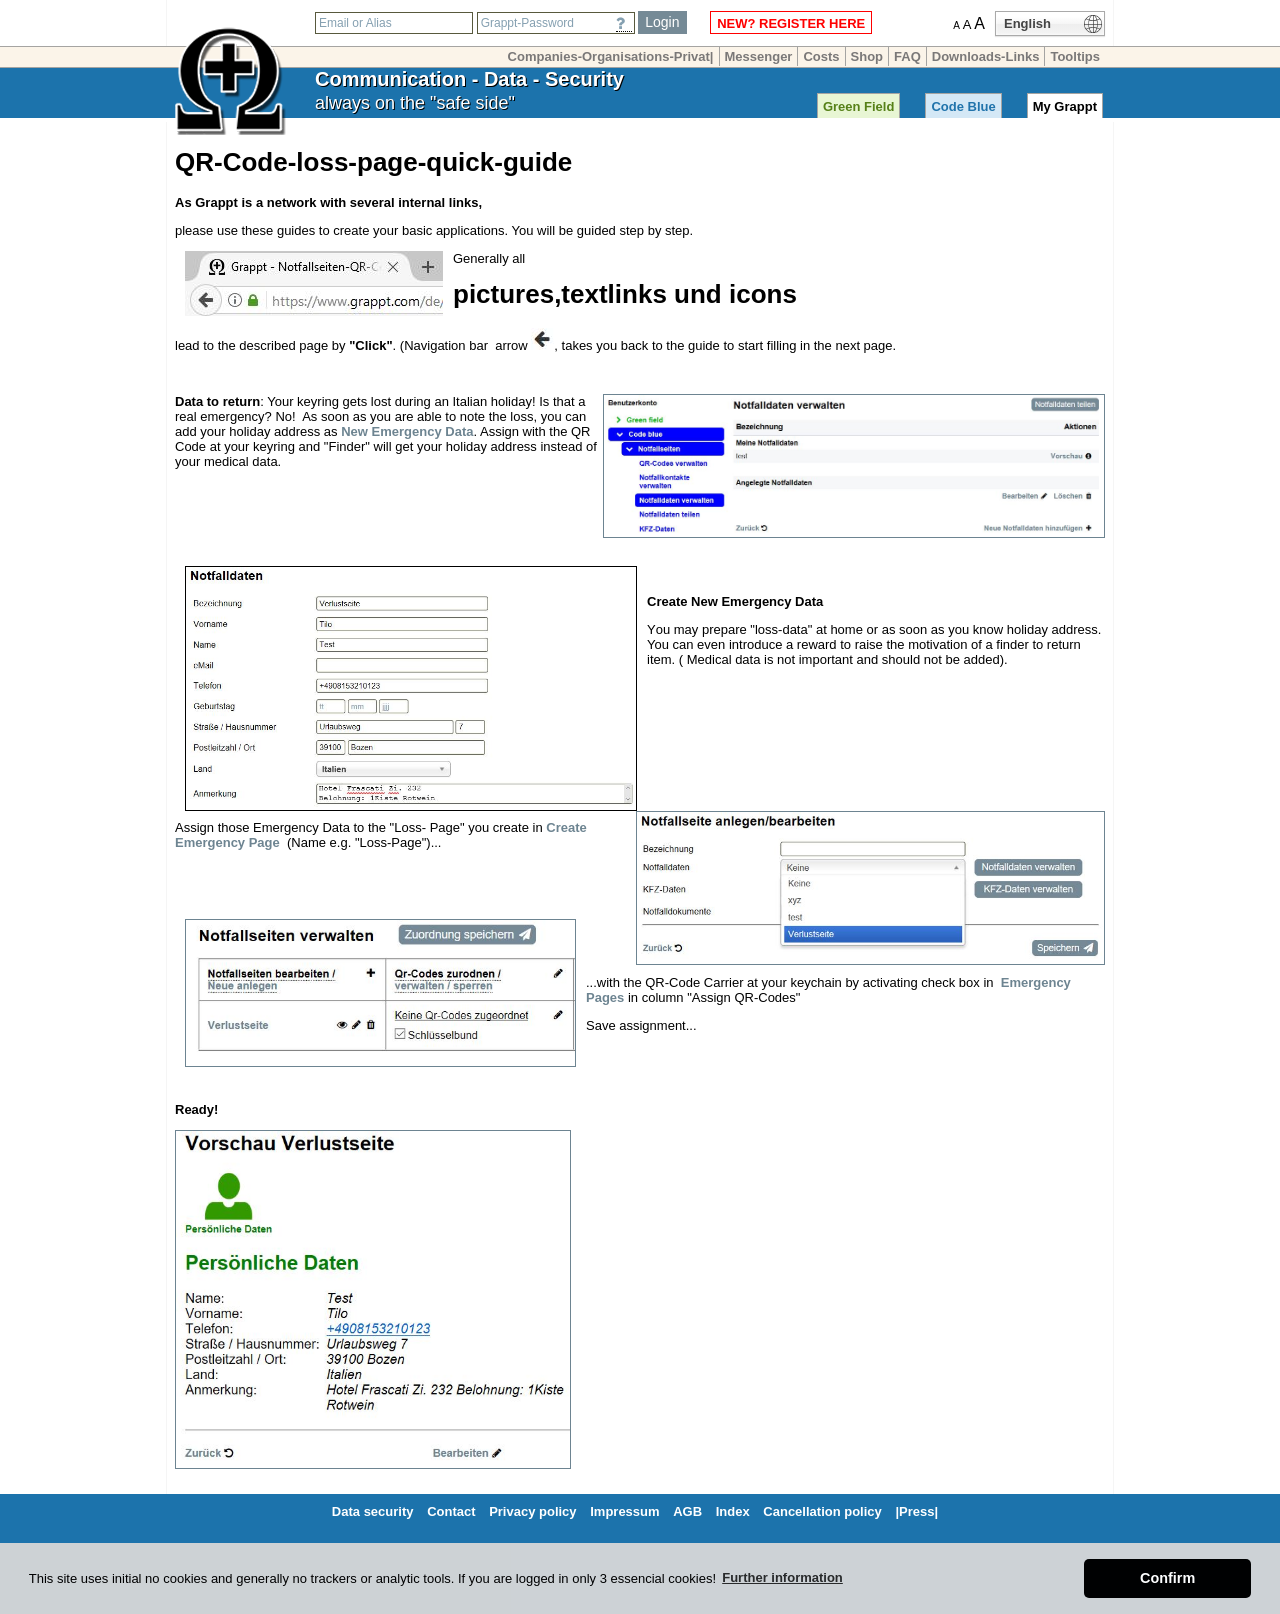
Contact (451, 1511)
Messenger (759, 56)
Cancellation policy (822, 1511)
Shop (867, 56)
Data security (373, 1511)
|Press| (916, 1511)
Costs (821, 56)
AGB (687, 1511)
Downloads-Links (986, 56)
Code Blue (963, 106)
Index (733, 1511)
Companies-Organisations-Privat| (611, 56)
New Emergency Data (407, 431)
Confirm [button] (1167, 1578)
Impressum (624, 1511)
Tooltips (1075, 56)
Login (662, 22)
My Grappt (1065, 106)
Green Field (859, 106)
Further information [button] (782, 1577)
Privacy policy (532, 1511)
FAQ (907, 56)
